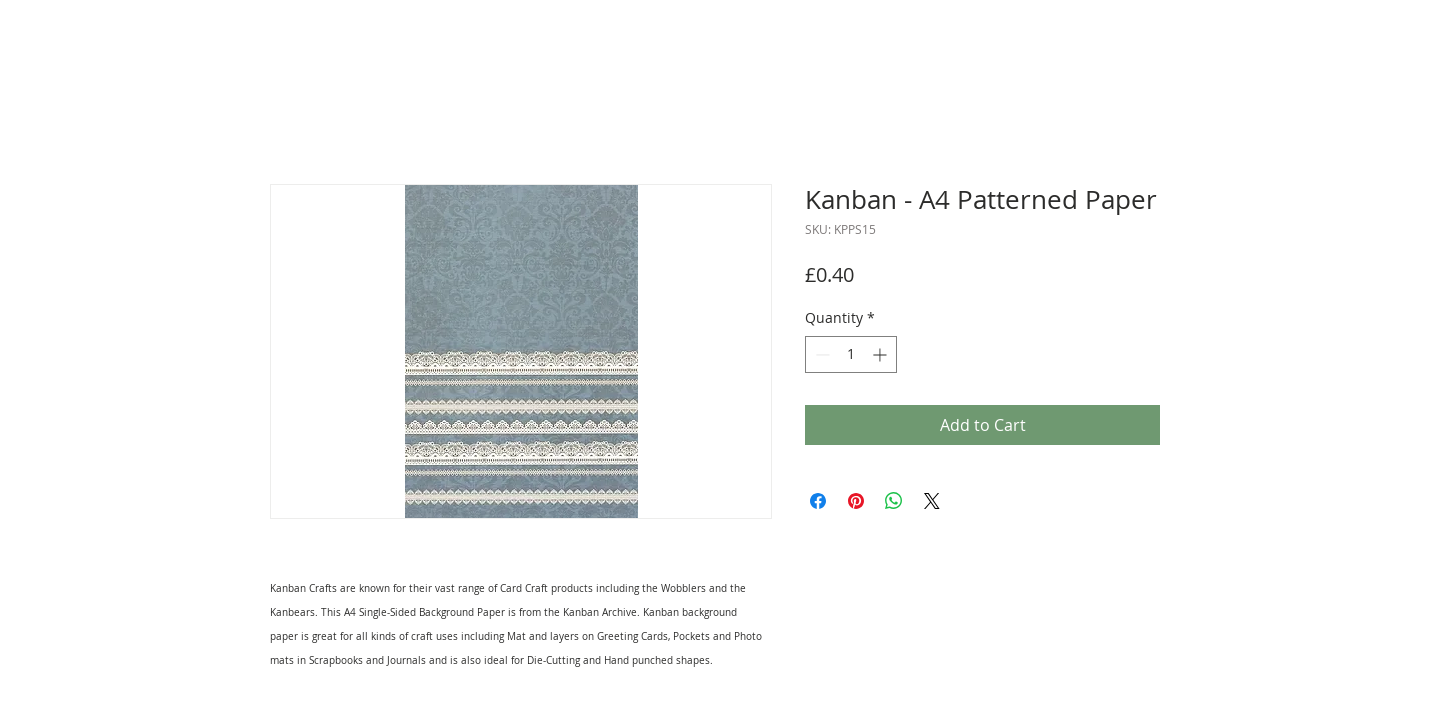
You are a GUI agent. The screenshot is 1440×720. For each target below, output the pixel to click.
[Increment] (881, 354)
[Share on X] (932, 501)
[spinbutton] (851, 354)
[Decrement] (820, 354)
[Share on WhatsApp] (894, 501)
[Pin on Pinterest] (856, 501)
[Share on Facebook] (818, 501)
